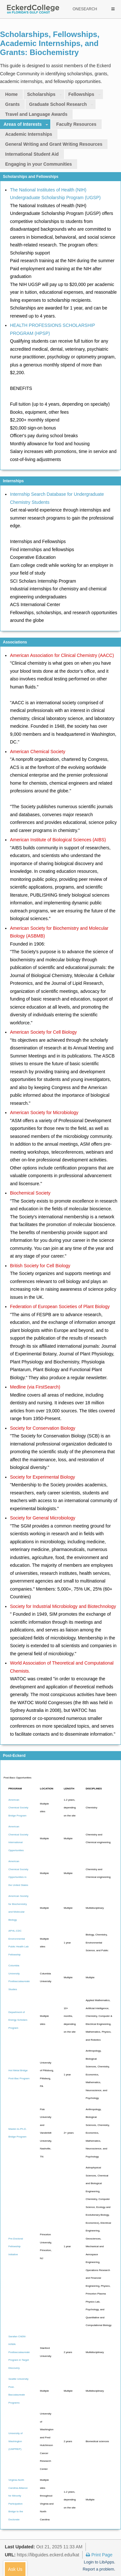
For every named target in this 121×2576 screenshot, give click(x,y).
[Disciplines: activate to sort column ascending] (99, 1789)
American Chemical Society (37, 751)
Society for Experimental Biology (42, 1477)
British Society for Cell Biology (40, 1265)
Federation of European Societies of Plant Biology (60, 1306)
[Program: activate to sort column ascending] (19, 1789)
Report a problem (98, 2569)
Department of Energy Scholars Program (17, 2020)
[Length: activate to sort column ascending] (70, 1789)
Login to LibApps (99, 2562)
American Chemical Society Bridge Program (18, 1807)
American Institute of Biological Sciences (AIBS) (58, 839)
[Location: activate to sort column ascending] (47, 1789)
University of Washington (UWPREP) (15, 2441)
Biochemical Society (30, 1193)
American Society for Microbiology (44, 1112)
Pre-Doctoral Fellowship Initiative (15, 2246)
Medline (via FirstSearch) (35, 1387)
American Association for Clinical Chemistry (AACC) (62, 655)
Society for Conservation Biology (42, 1428)
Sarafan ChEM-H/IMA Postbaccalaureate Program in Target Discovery (19, 2352)
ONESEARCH (85, 9)
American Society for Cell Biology (43, 1032)
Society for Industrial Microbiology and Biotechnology (63, 1606)
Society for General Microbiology (42, 1517)
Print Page (99, 2554)
